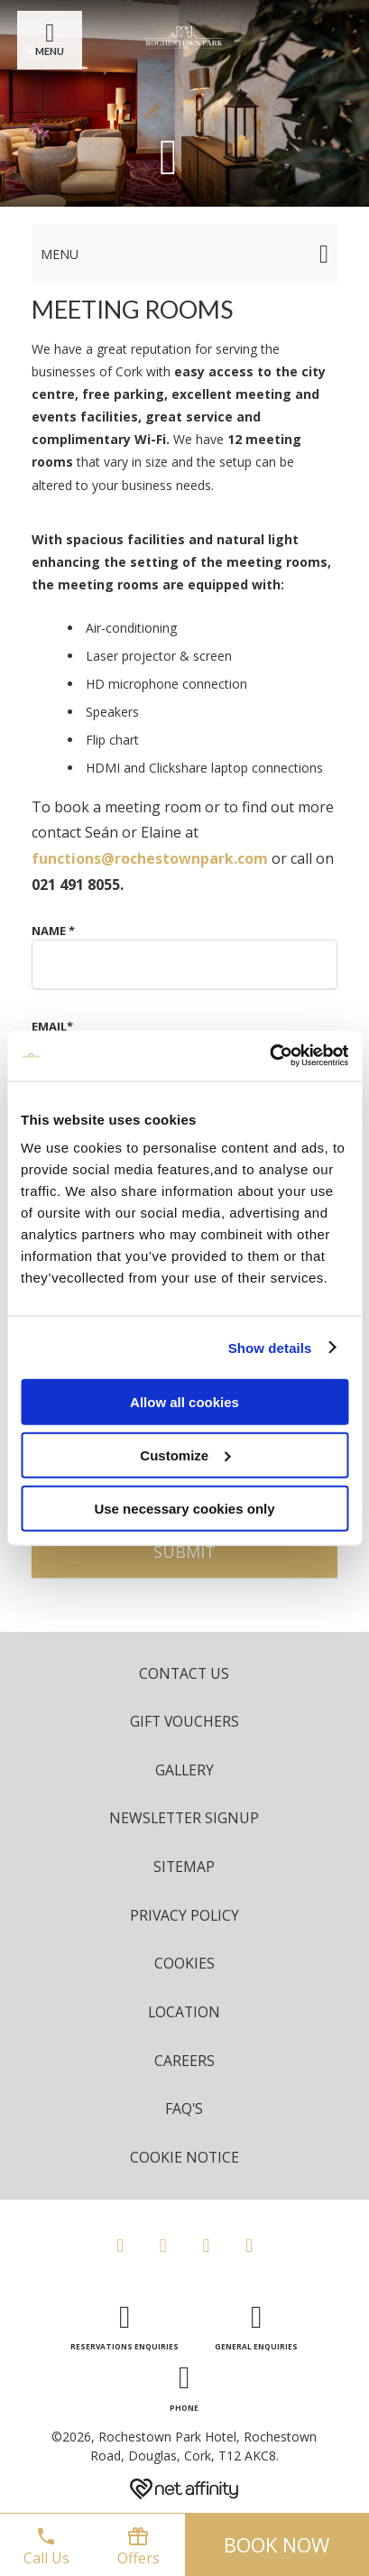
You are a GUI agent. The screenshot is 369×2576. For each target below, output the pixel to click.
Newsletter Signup (184, 1818)
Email (52, 1026)
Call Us (46, 2546)
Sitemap (184, 1866)
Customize (185, 1454)
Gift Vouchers (184, 1721)
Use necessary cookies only (184, 1507)
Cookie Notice (184, 2157)
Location (184, 2012)
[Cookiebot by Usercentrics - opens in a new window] (269, 1056)
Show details (270, 1347)
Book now (276, 2544)
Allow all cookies (184, 1402)
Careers (184, 2061)
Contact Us (184, 1673)
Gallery (184, 1770)
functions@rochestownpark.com (150, 858)
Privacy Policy (184, 1915)
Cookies (184, 1963)
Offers (138, 2546)
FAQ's (184, 2108)
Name (53, 930)
